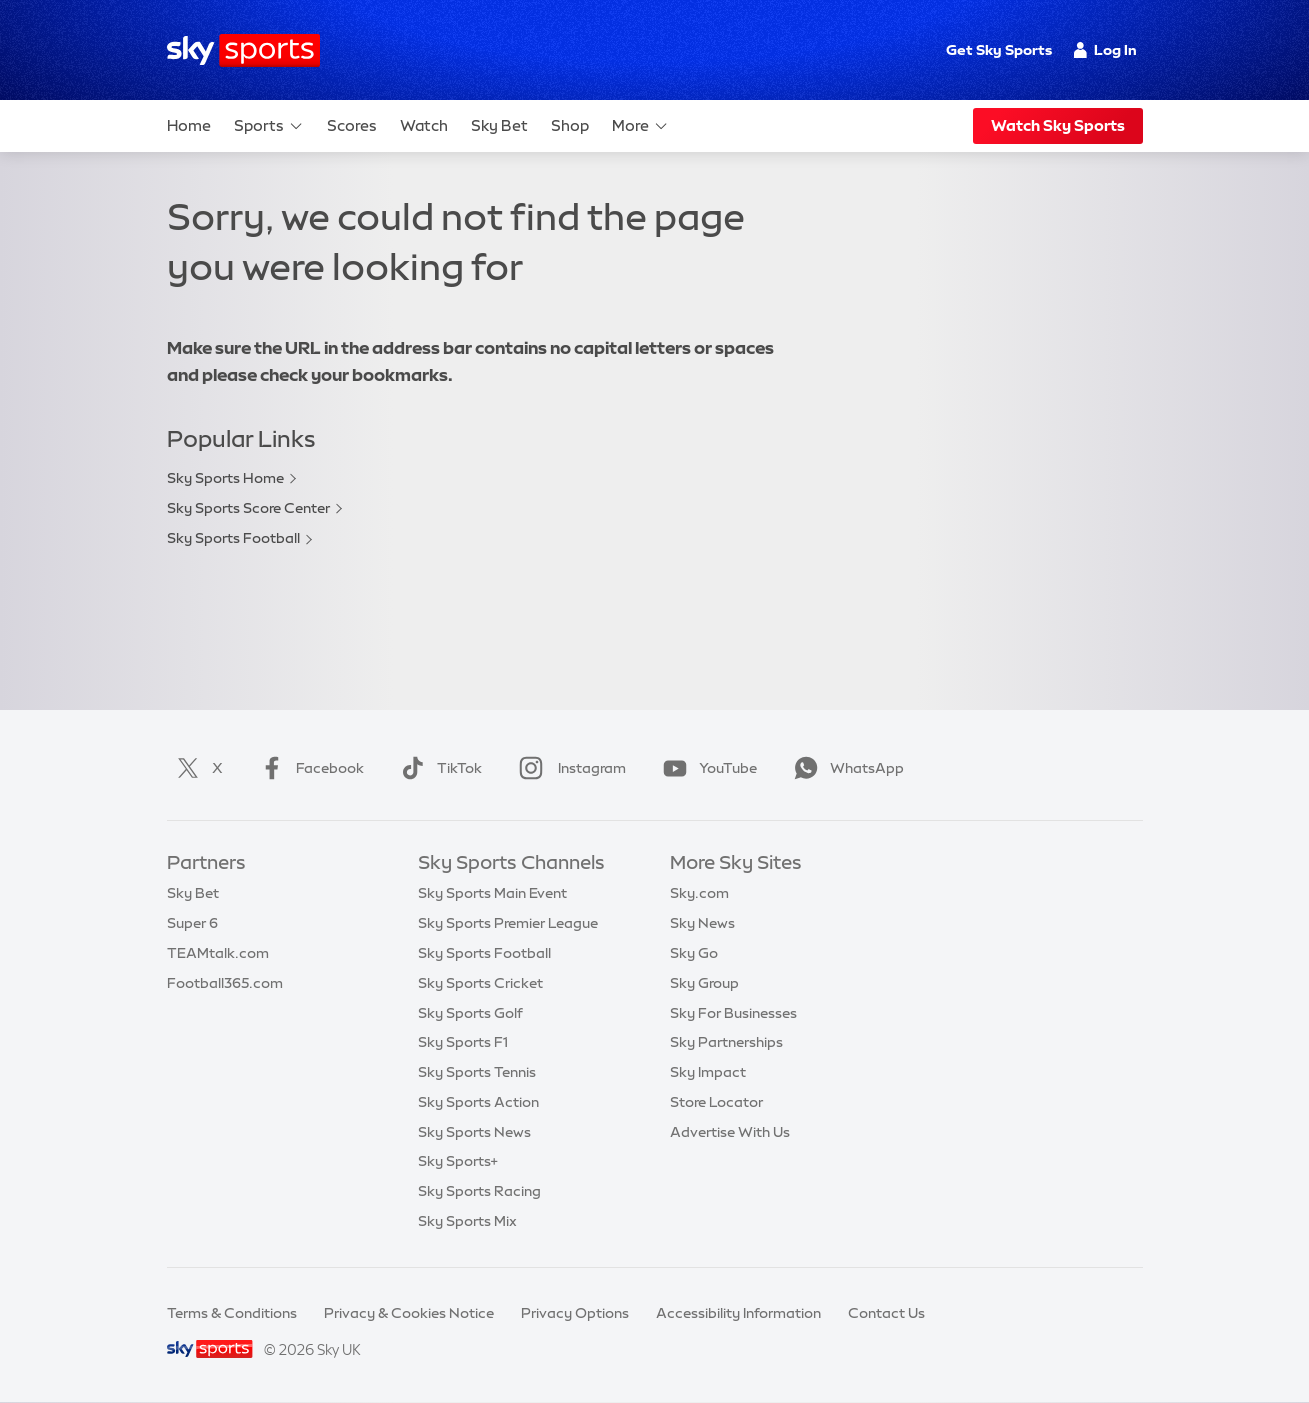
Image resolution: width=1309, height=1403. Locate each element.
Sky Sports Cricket (480, 983)
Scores (352, 125)
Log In (1105, 50)
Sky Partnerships (726, 1042)
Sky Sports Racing (479, 1191)
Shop (570, 125)
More (640, 126)
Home (189, 125)
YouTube (706, 768)
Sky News (702, 923)
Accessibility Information (738, 1313)
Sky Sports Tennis (477, 1072)
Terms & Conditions (232, 1313)
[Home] (243, 50)
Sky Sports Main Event (492, 893)
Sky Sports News (474, 1132)
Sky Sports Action (478, 1102)
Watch (424, 125)
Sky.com (699, 893)
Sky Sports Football (233, 538)
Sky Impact (708, 1072)
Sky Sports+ (458, 1161)
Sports (269, 126)
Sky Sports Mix (467, 1221)
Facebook (308, 768)
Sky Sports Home (225, 478)
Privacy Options (575, 1313)
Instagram (568, 768)
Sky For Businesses (733, 1013)
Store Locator (716, 1102)
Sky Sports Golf (470, 1013)
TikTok (437, 768)
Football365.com (225, 983)
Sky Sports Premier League (508, 923)
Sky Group (704, 983)
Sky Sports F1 (463, 1042)
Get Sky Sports (999, 50)
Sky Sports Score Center (248, 508)
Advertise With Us (730, 1132)
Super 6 (192, 923)
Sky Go (694, 953)
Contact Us (886, 1313)
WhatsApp (845, 768)
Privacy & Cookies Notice (409, 1313)
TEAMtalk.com (218, 953)
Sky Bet (499, 125)
